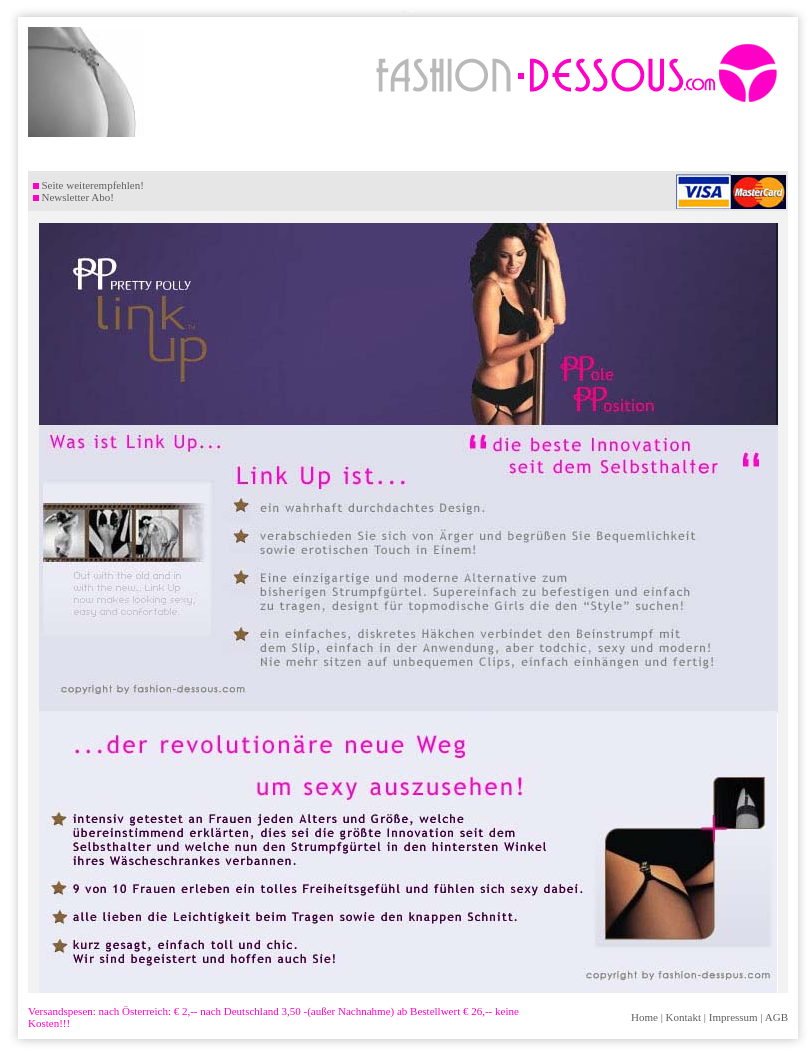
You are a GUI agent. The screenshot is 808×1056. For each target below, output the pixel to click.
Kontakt (683, 1017)
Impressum (733, 1017)
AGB (776, 1017)
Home (644, 1017)
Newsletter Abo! (73, 197)
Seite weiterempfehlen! (88, 185)
